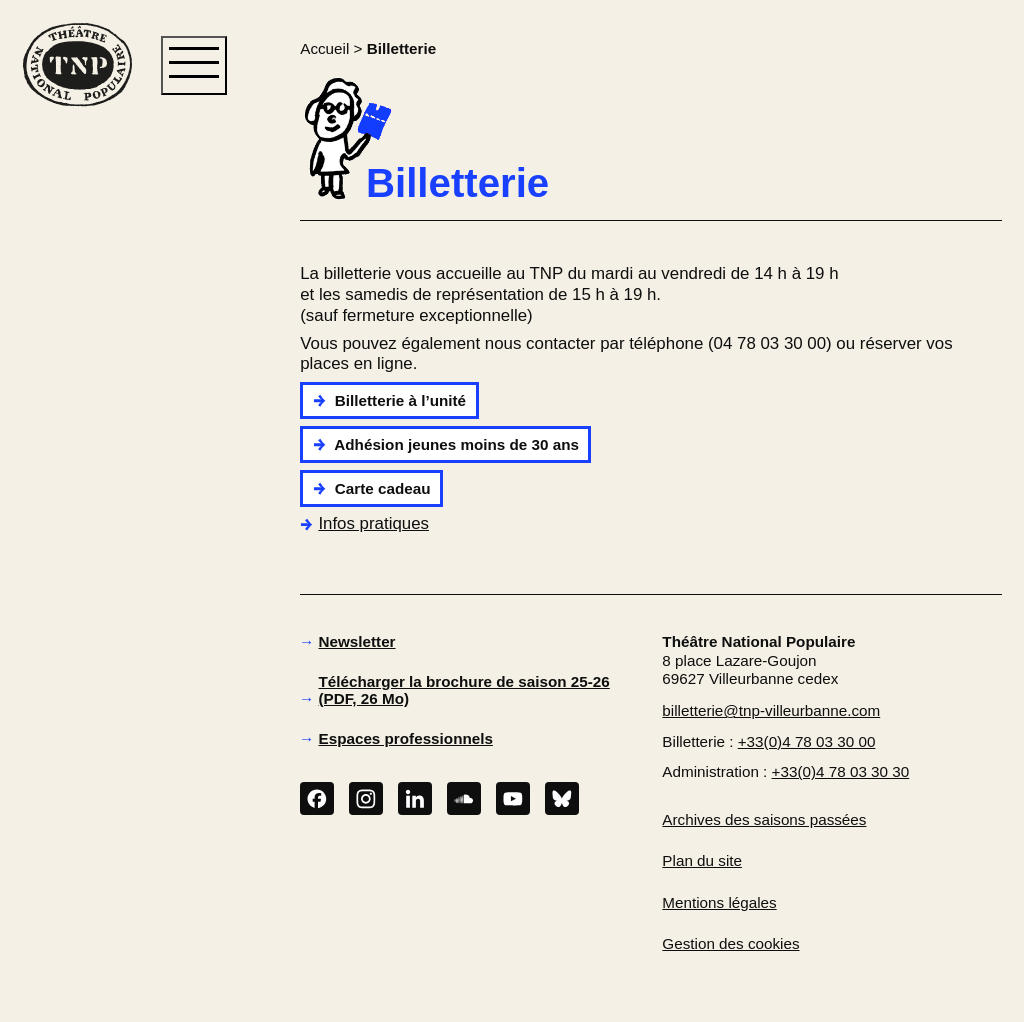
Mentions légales (719, 902)
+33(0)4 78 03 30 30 (841, 771)
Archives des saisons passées (764, 819)
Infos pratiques (364, 523)
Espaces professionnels (406, 738)
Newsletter (357, 641)
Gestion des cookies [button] (730, 943)
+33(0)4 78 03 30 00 (807, 741)
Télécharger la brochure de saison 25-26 (464, 690)
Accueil (324, 48)
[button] (77, 431)
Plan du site (702, 860)
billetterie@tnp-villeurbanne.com (771, 710)
